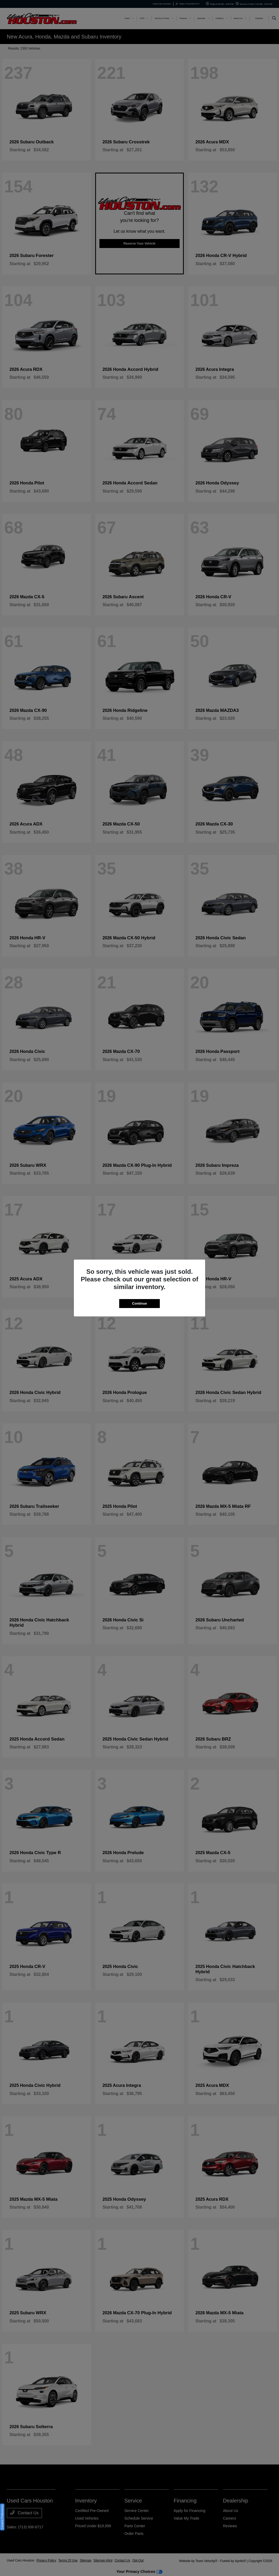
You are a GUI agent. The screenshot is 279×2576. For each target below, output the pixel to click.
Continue (139, 1303)
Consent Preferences (2, 2517)
